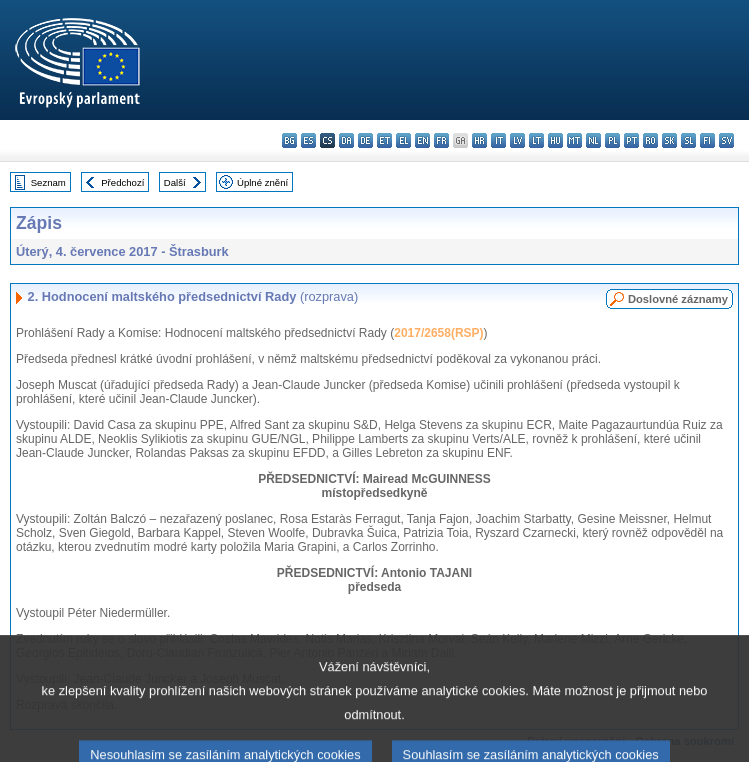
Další (175, 182)
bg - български (289, 140)
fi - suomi (707, 140)
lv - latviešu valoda (517, 140)
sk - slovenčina (669, 140)
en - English (422, 140)
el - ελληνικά (403, 140)
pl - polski (612, 140)
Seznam (48, 182)
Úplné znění (262, 182)
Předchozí (122, 182)
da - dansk (346, 140)
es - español (308, 140)
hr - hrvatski (479, 140)
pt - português (631, 140)
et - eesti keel (384, 140)
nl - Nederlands (593, 140)
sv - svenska (726, 140)
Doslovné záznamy (678, 299)
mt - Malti (574, 140)
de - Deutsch (365, 140)
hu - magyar (555, 140)
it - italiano (498, 140)
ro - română (650, 140)
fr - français (441, 140)
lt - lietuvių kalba (536, 140)
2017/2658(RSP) (438, 333)
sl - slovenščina (688, 140)
